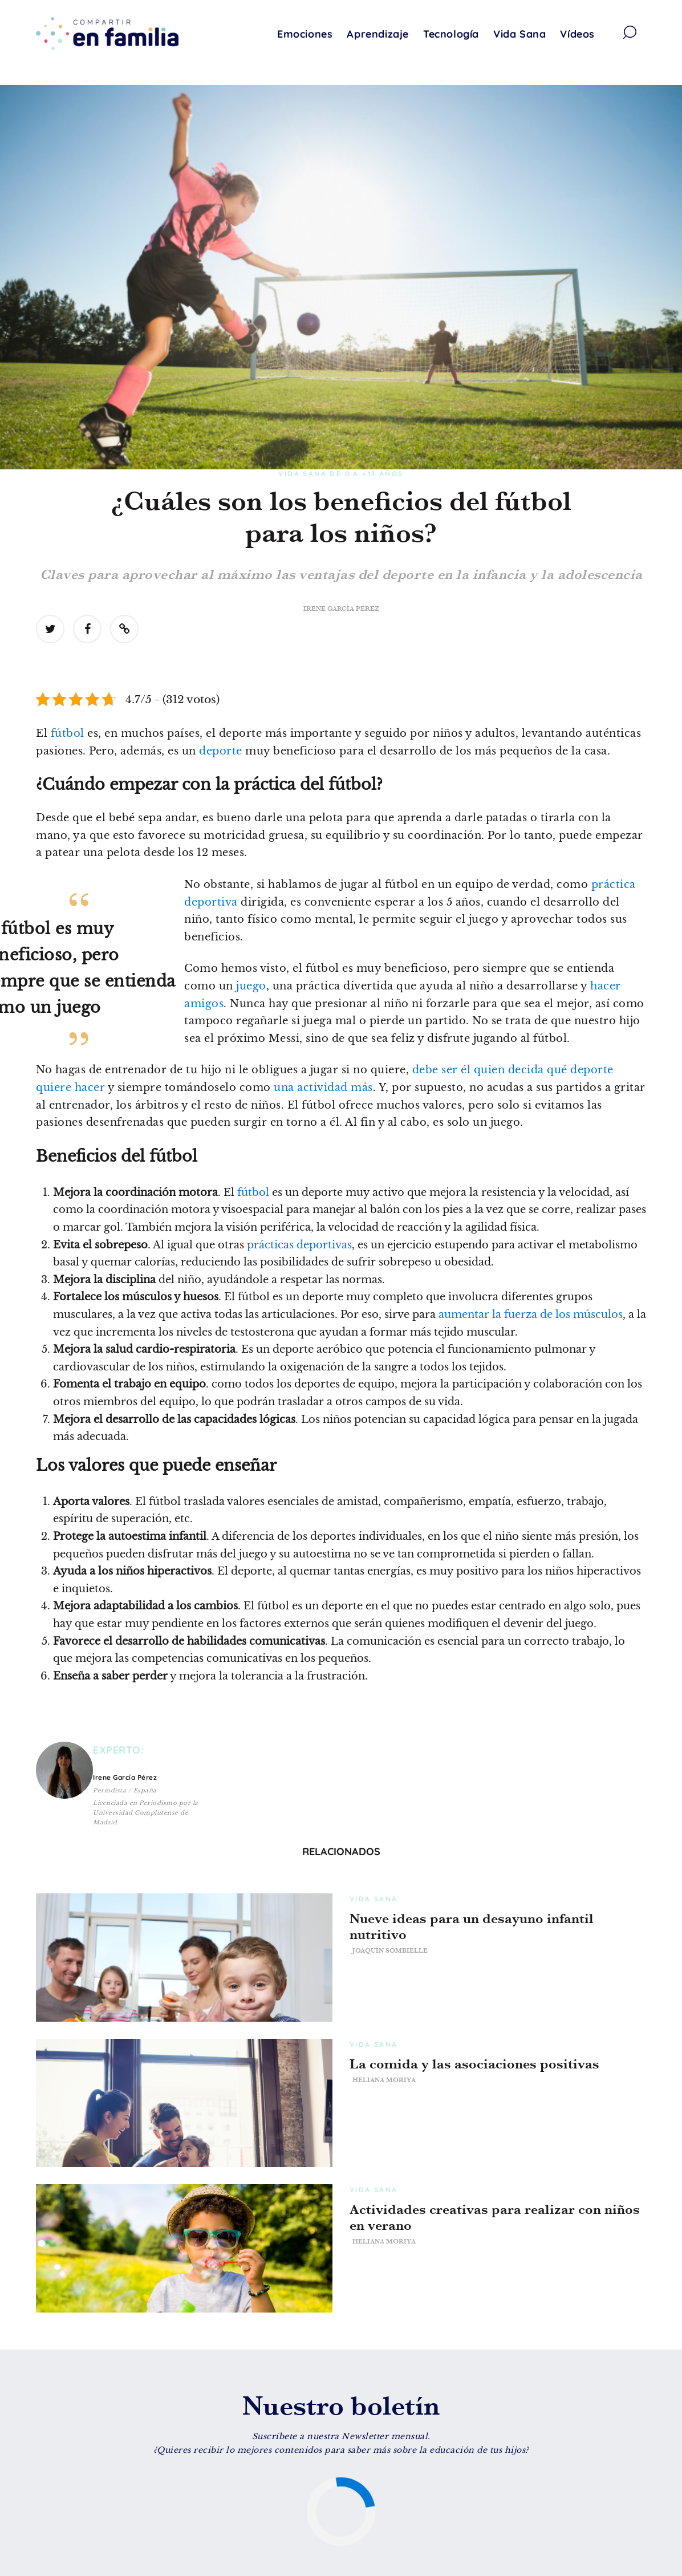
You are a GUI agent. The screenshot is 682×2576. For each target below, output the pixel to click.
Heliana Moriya (384, 2080)
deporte (220, 751)
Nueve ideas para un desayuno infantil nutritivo (472, 1926)
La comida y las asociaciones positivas (474, 2064)
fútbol (67, 733)
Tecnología (451, 33)
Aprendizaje (378, 33)
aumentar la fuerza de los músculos (531, 1314)
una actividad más (323, 1087)
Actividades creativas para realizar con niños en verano (495, 2217)
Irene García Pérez (341, 608)
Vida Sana (519, 33)
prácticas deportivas (299, 1245)
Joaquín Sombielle (390, 1950)
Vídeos (577, 33)
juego (251, 986)
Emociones (304, 33)
